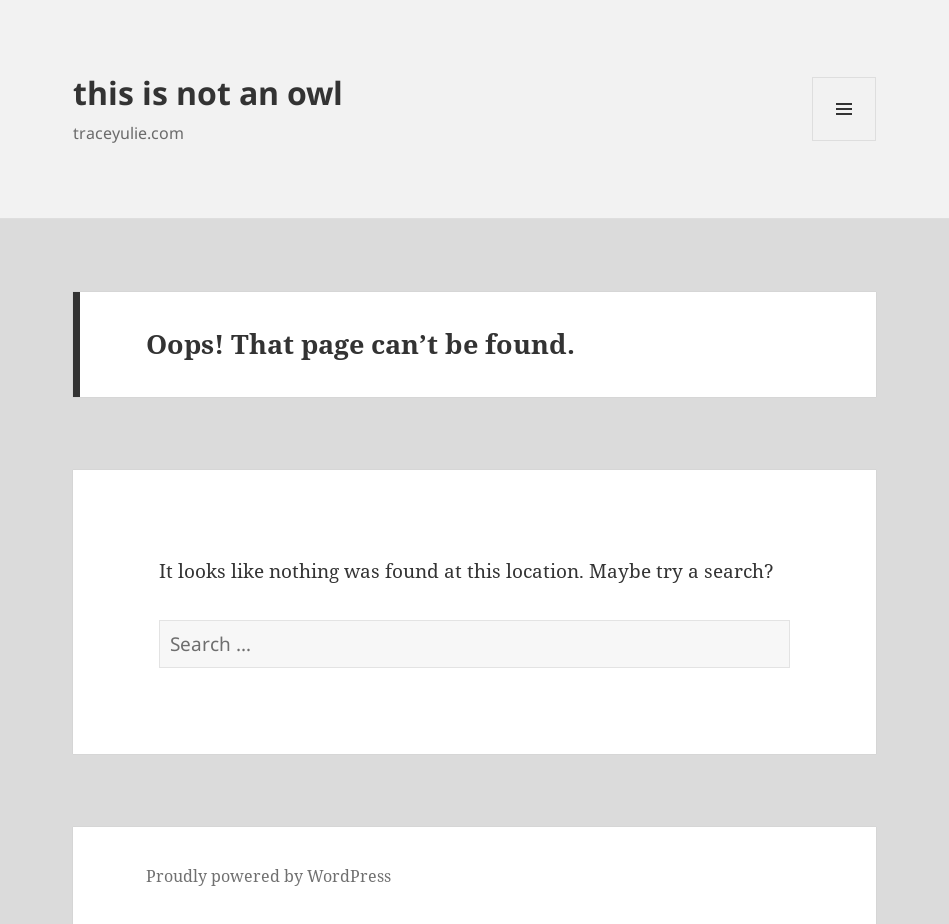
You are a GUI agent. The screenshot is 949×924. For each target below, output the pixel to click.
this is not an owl (208, 92)
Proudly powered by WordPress (268, 876)
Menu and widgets (844, 140)
